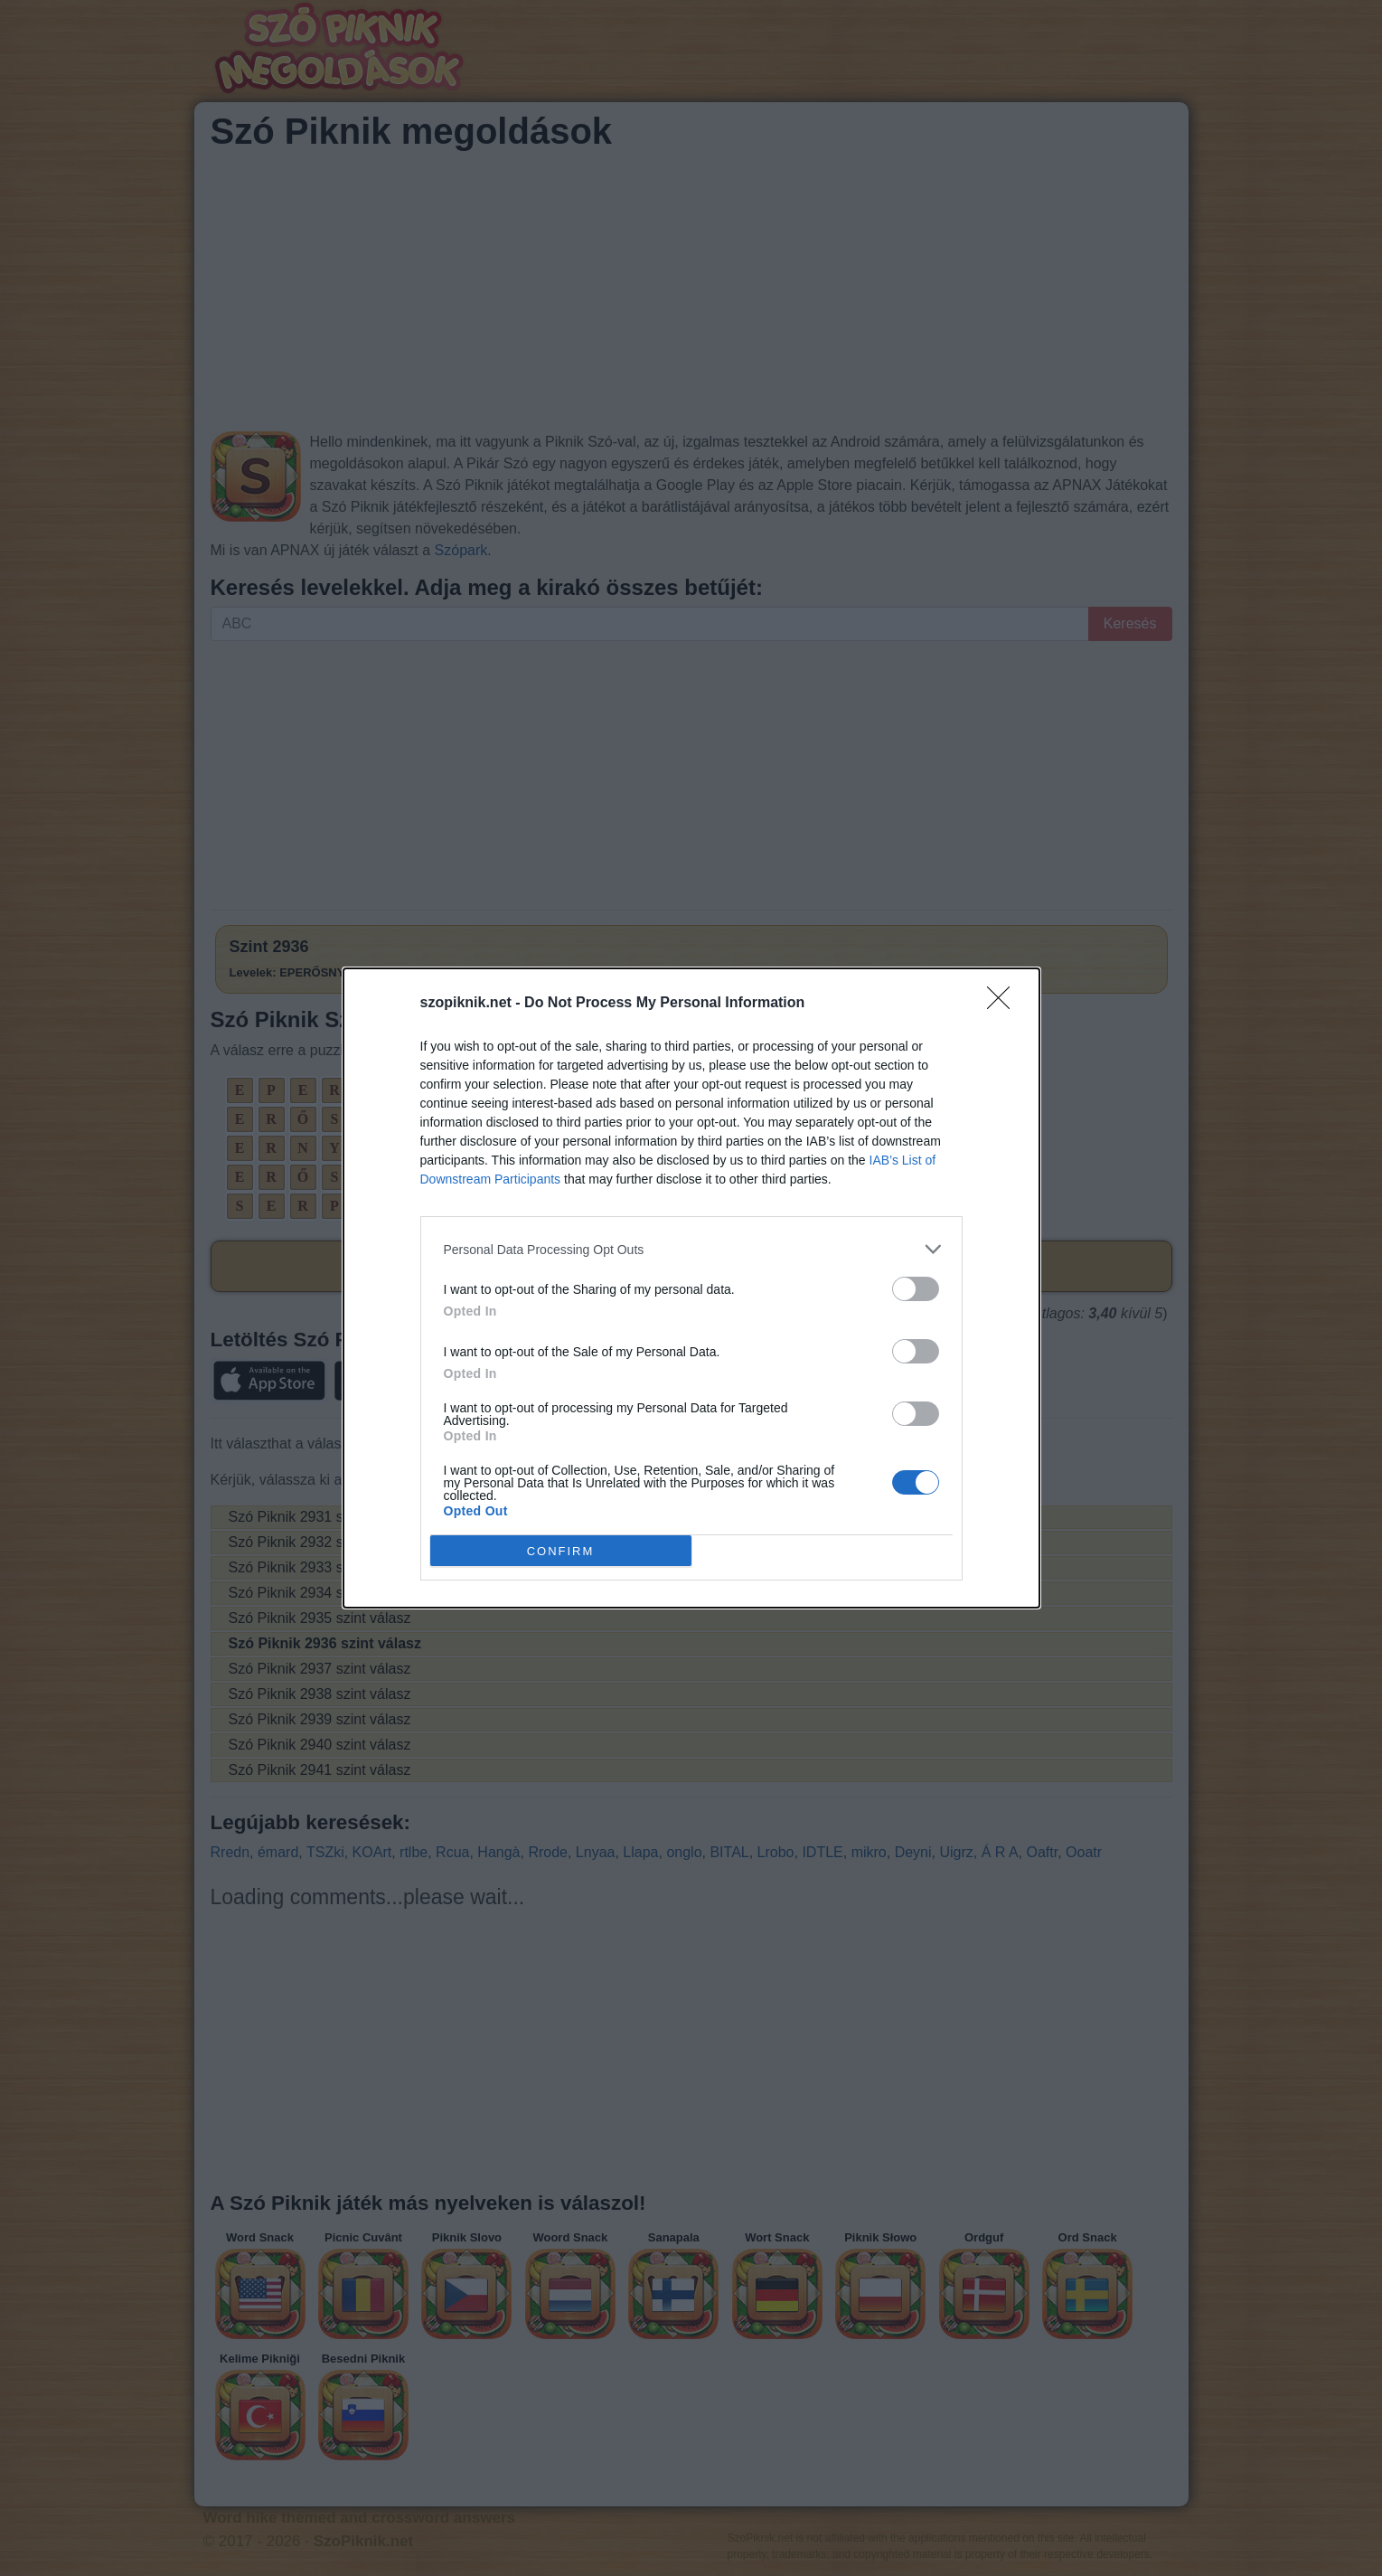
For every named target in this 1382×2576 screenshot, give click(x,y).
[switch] (915, 1289)
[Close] (1004, 1003)
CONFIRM (561, 1550)
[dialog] (691, 1288)
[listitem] (691, 1249)
